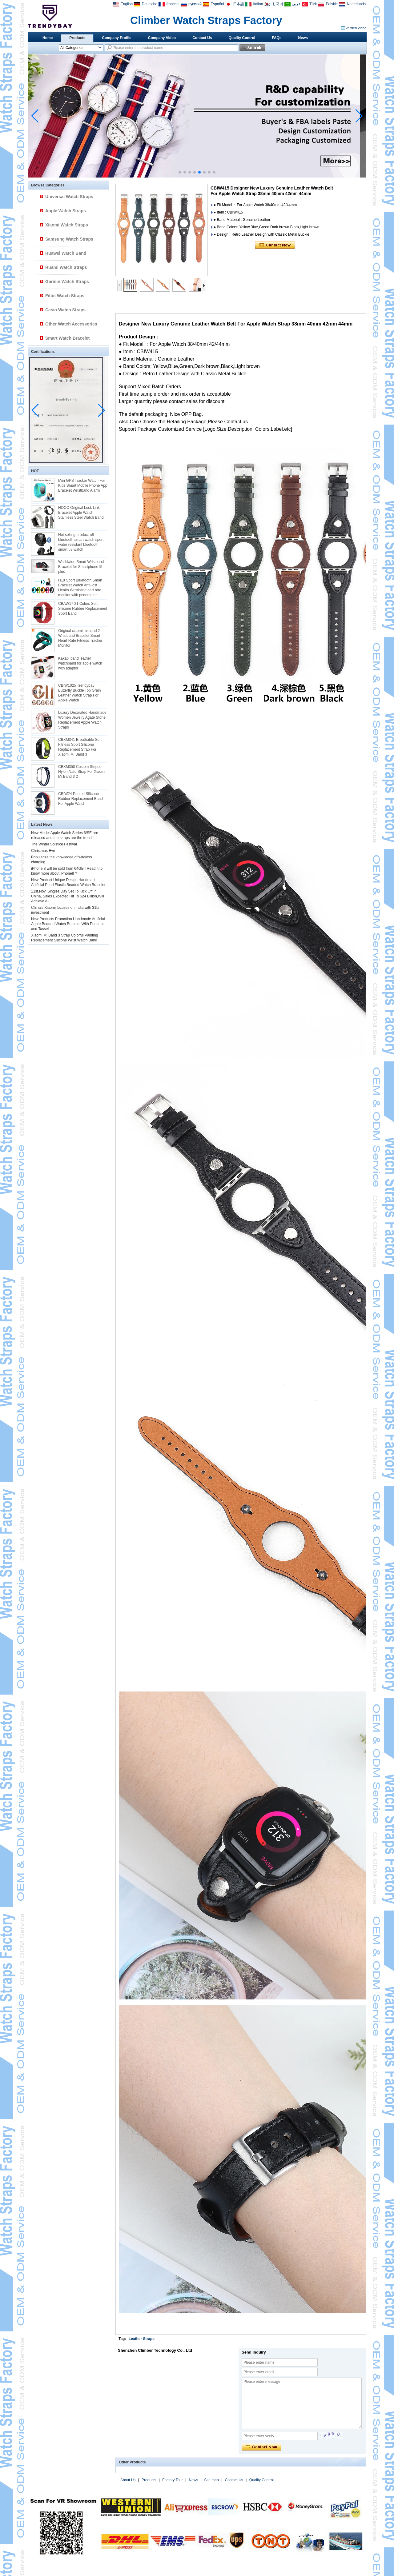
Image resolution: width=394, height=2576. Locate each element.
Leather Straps (142, 2339)
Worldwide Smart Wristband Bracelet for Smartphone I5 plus (81, 567)
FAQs (276, 38)
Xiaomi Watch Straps (66, 224)
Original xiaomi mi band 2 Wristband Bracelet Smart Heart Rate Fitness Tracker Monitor (80, 638)
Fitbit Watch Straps (64, 295)
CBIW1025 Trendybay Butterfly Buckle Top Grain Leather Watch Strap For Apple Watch (79, 692)
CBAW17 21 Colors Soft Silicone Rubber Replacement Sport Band (82, 608)
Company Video (162, 38)
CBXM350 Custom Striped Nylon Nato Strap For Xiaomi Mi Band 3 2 (81, 772)
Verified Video (355, 28)
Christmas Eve (43, 851)
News (303, 38)
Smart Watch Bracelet (67, 338)
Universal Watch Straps (69, 196)
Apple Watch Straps (65, 210)
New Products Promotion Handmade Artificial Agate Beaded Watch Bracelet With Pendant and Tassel (68, 924)
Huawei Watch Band (65, 253)
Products (77, 38)
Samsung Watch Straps (69, 239)
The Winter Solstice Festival (54, 844)
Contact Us (202, 38)
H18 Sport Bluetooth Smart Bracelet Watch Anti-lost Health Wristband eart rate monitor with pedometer (80, 587)
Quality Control (242, 38)
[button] (180, 172)
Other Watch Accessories (71, 324)
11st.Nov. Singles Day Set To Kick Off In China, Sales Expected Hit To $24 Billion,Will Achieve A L (67, 896)
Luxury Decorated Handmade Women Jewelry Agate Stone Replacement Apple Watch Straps (82, 719)
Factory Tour (172, 2480)
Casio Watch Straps (65, 309)
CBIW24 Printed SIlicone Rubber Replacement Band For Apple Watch (80, 799)
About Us (127, 2480)
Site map (211, 2480)
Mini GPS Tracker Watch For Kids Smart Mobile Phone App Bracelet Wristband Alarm (82, 485)
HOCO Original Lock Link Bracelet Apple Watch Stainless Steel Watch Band (81, 512)
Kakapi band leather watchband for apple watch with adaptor (80, 663)
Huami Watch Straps (66, 267)
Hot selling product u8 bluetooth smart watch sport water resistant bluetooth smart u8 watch (80, 542)
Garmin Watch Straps (67, 281)
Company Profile (116, 38)
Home (47, 38)
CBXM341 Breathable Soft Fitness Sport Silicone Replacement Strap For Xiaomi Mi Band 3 (80, 747)
